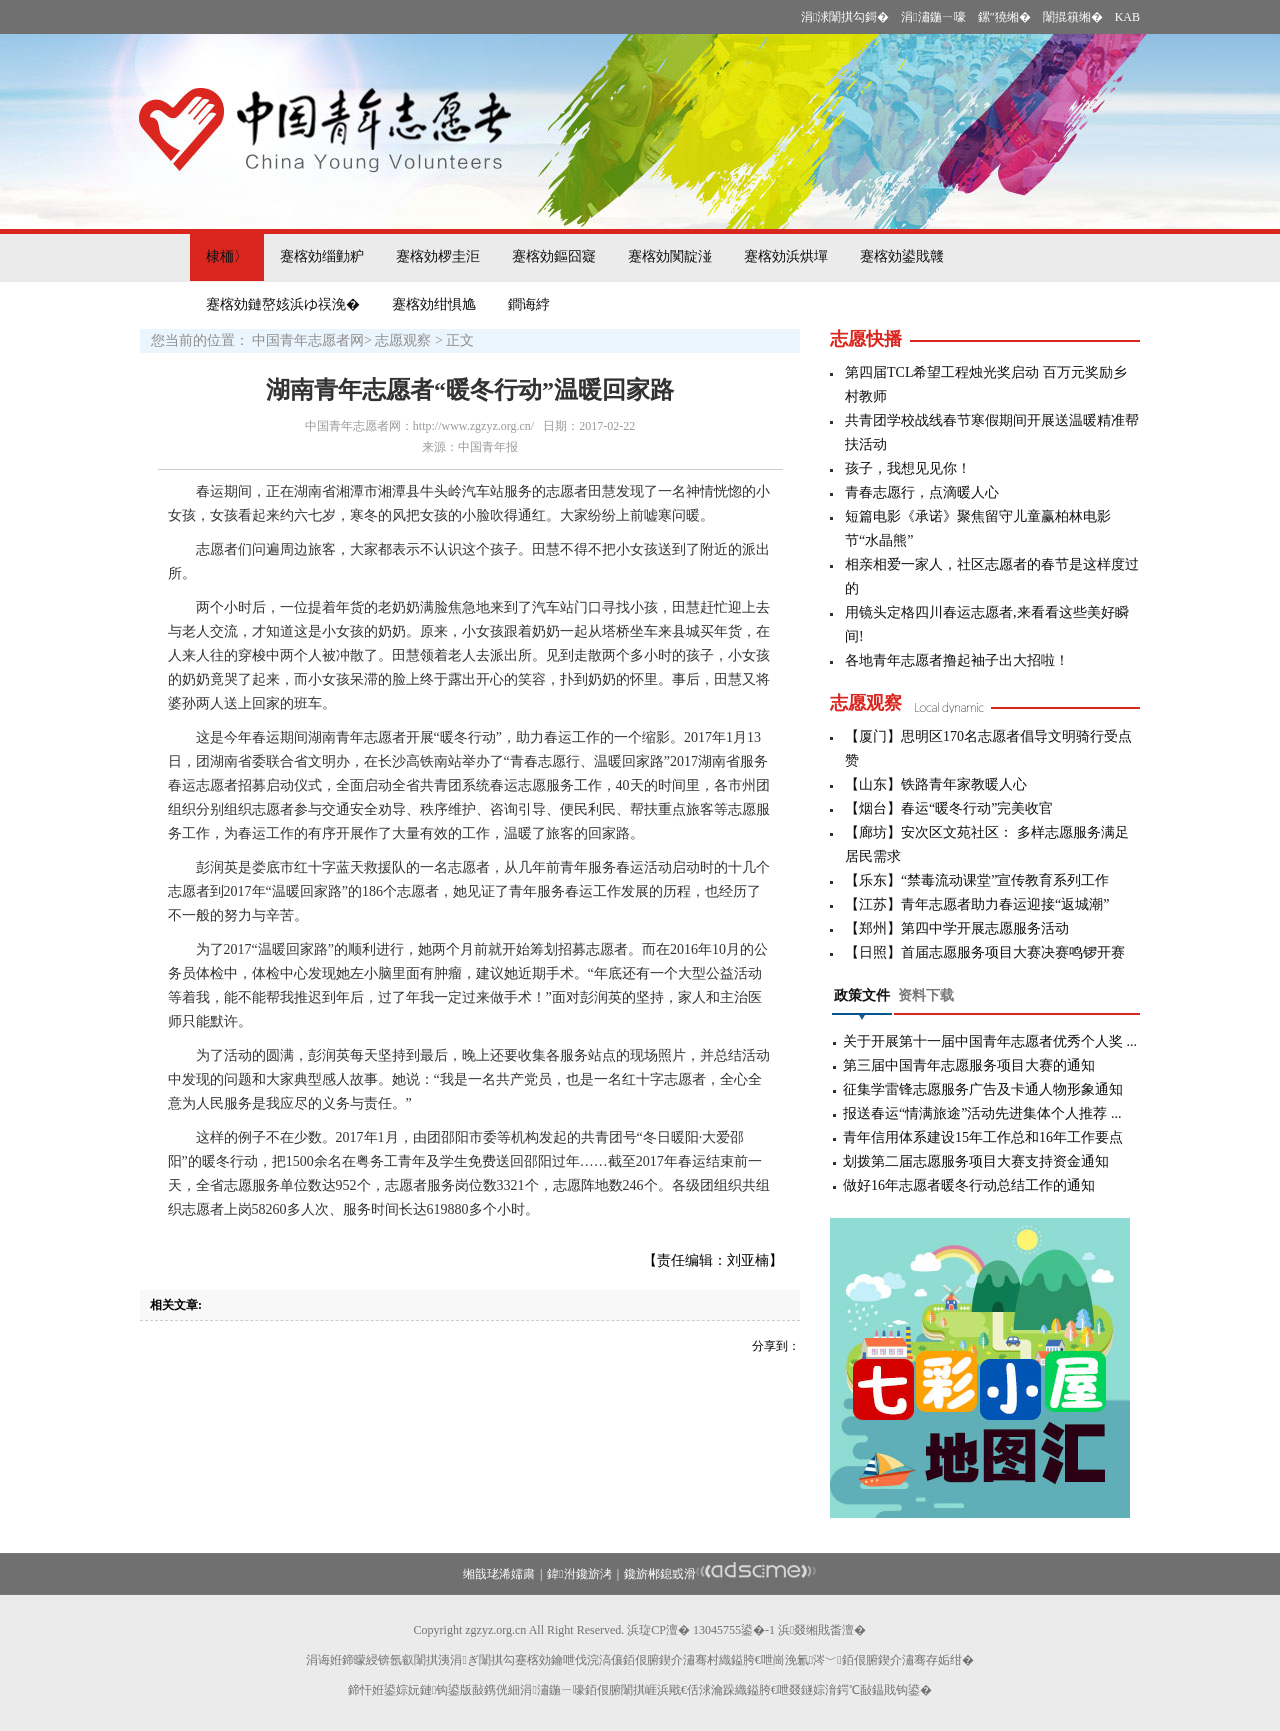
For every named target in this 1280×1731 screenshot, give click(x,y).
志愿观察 (403, 340)
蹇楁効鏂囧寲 (554, 256)
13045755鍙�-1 (734, 1630)
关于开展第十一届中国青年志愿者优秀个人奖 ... (990, 1041)
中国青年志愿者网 (308, 340)
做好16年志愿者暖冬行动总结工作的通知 (969, 1185)
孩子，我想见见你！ (908, 468)
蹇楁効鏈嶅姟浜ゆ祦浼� (283, 304)
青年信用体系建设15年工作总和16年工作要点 (983, 1137)
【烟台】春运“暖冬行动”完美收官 (949, 808)
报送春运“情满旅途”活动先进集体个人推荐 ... (982, 1113)
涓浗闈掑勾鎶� (845, 17)
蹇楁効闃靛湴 (670, 256)
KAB (1127, 17)
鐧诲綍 (529, 304)
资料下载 (926, 995)
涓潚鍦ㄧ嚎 (933, 17)
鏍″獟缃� (1004, 17)
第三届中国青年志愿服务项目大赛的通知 (969, 1065)
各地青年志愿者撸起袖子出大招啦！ (957, 660)
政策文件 (862, 995)
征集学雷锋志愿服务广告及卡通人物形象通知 (983, 1089)
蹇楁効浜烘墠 (786, 256)
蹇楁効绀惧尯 (434, 304)
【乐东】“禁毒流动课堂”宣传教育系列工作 (977, 880)
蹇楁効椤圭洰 (438, 256)
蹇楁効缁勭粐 (322, 256)
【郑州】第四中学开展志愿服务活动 (957, 928)
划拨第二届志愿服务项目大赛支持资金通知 (976, 1161)
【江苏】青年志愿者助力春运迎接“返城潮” (977, 904)
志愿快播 (866, 339)
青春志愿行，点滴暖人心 (922, 492)
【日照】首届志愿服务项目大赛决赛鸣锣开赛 (985, 952)
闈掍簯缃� (1073, 17)
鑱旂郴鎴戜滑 (660, 1574)
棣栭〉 (227, 256)
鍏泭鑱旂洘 (579, 1574)
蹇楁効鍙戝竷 (902, 256)
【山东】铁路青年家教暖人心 (936, 784)
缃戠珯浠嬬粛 (499, 1574)
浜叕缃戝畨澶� (822, 1630)
